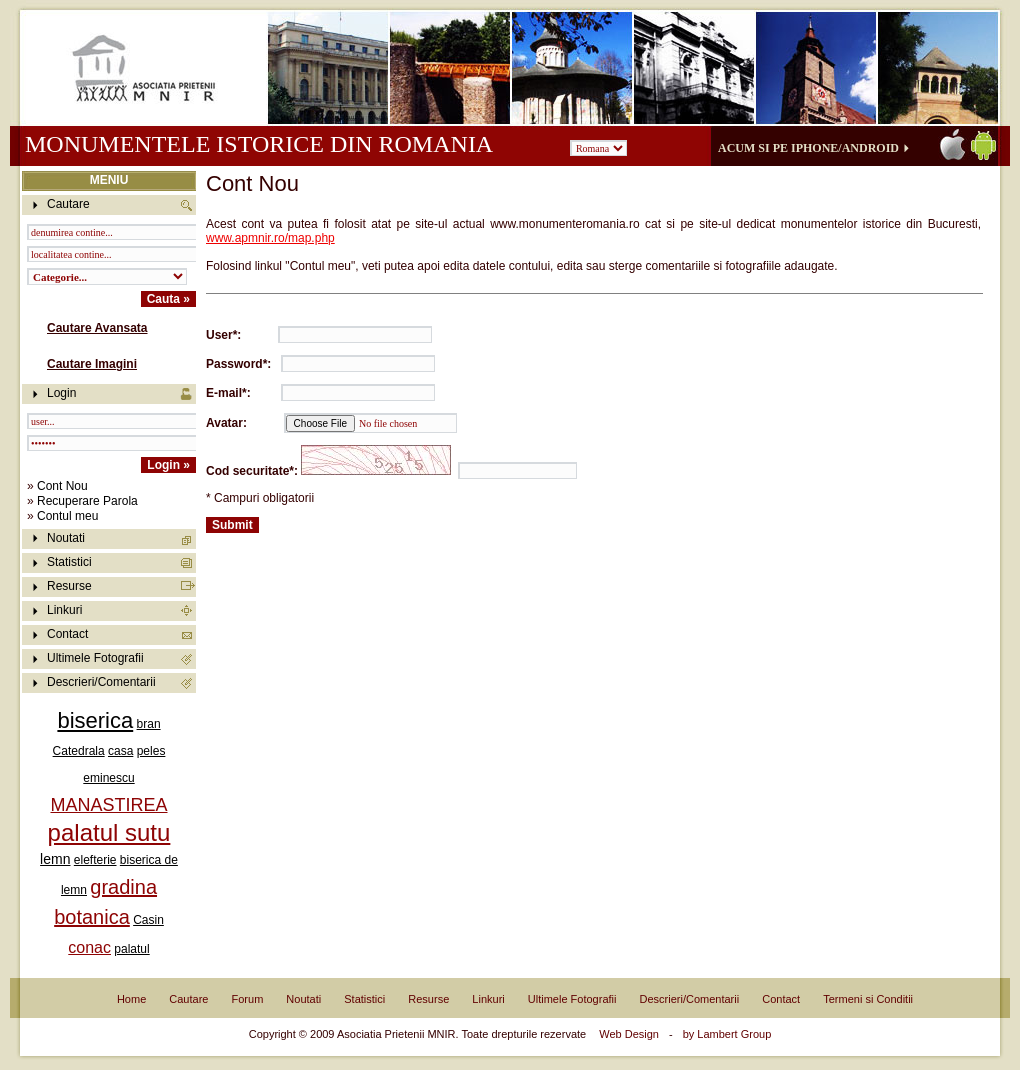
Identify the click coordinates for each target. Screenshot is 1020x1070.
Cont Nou (62, 486)
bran (149, 724)
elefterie (95, 860)
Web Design (629, 1034)
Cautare (188, 999)
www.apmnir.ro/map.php (270, 238)
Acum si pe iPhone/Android (808, 148)
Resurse (69, 586)
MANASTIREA (108, 805)
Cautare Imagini (92, 364)
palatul (131, 949)
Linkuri (64, 610)
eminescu (108, 778)
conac (89, 947)
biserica (95, 720)
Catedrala (79, 751)
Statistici (69, 562)
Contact (67, 634)
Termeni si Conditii (868, 999)
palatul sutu (109, 832)
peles (151, 751)
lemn (55, 859)
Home (131, 999)
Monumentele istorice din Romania (258, 144)
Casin (148, 920)
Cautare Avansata (97, 328)
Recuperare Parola (87, 501)
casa (120, 751)
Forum (248, 999)
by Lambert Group (727, 1034)
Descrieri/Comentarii (101, 682)
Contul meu (67, 516)
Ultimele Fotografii (95, 658)
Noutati (66, 538)
